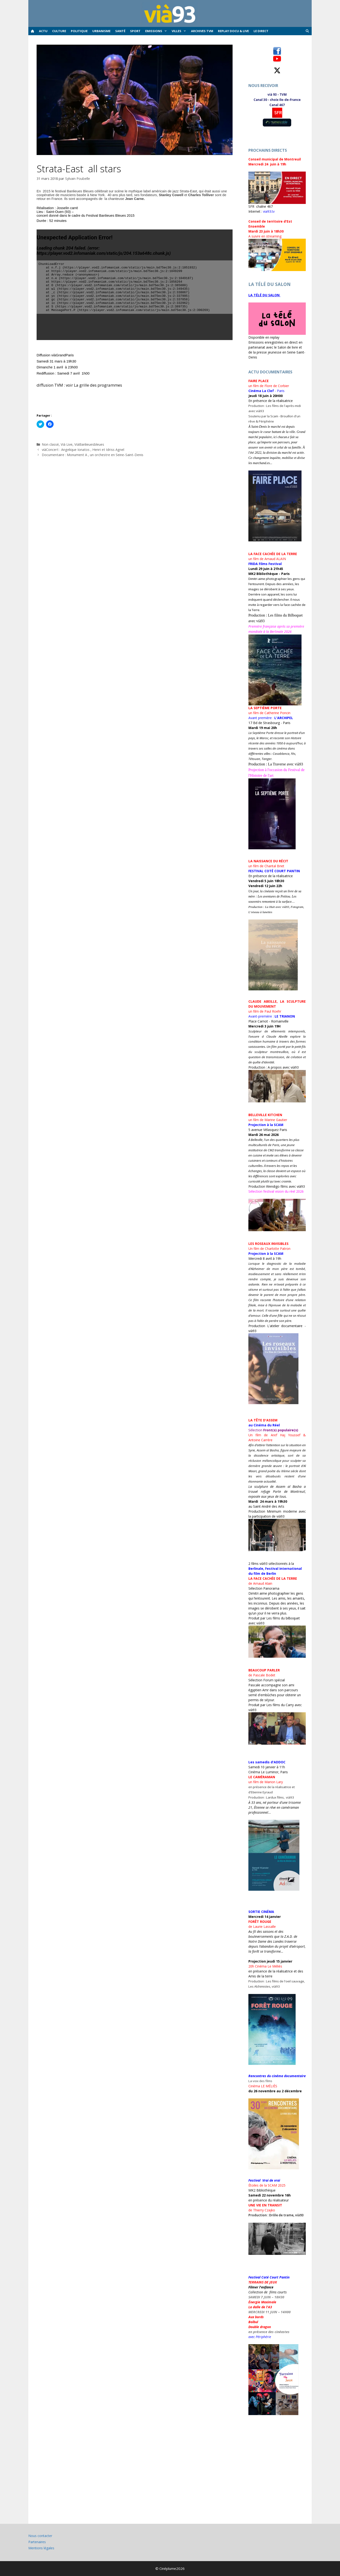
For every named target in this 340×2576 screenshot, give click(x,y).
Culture (59, 31)
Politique (79, 31)
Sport (135, 31)
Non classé (50, 444)
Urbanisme (101, 31)
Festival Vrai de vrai (264, 2180)
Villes (180, 31)
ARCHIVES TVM (202, 31)
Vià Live (66, 444)
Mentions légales (41, 2548)
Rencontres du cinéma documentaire (277, 2076)
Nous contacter (40, 2535)
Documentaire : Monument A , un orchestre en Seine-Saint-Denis (92, 455)
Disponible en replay (263, 337)
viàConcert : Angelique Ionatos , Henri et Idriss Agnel (83, 449)
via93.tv (269, 211)
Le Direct (261, 31)
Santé (120, 31)
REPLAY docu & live (233, 31)
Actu (43, 31)
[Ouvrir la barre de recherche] (307, 31)
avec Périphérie (259, 2336)
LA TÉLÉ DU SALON (264, 295)
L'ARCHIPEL (284, 718)
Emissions (157, 31)
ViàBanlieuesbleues (89, 444)
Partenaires (37, 2542)
